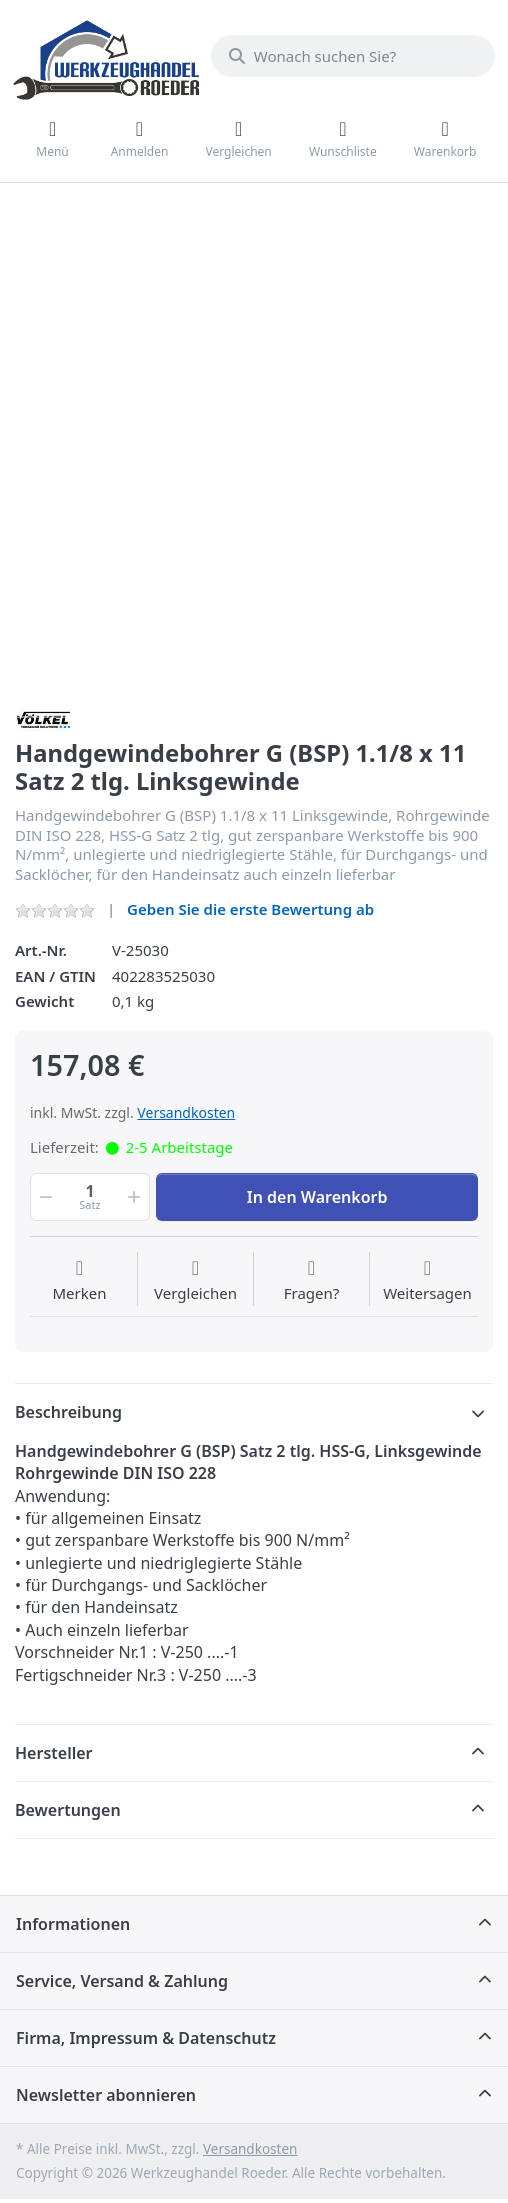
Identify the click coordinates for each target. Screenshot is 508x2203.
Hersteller (54, 1753)
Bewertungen (68, 1810)
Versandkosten (186, 1112)
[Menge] (90, 1197)
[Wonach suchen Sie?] (353, 56)
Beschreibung (68, 1412)
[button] (44, 1197)
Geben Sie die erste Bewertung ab (250, 909)
